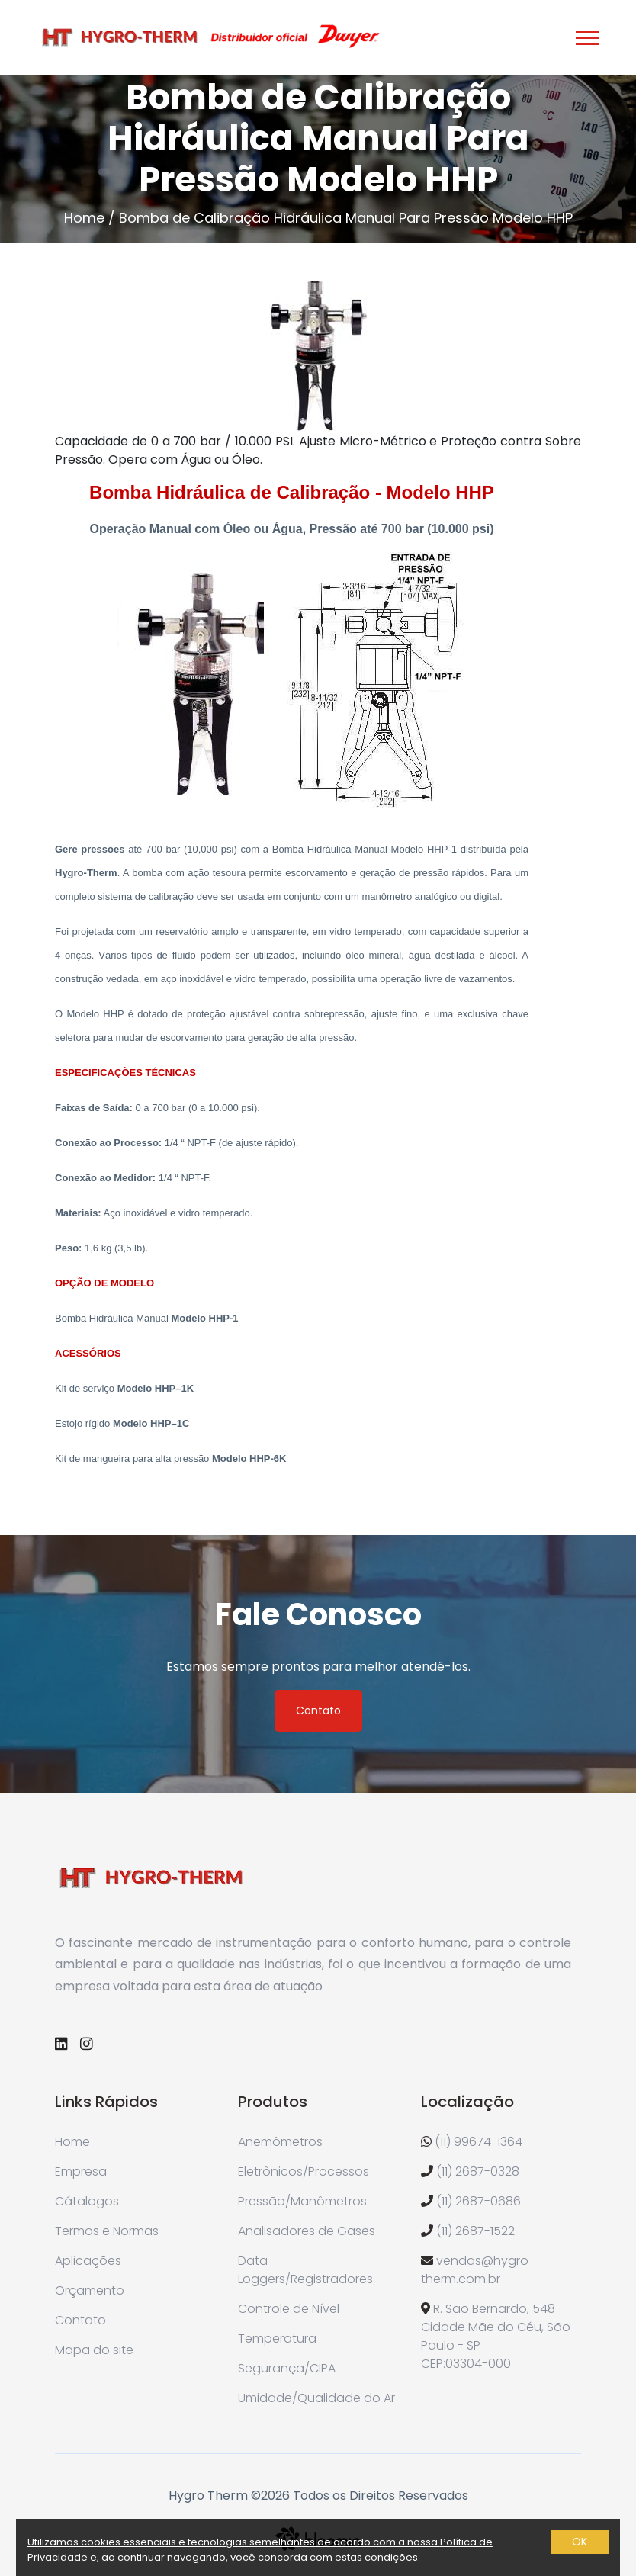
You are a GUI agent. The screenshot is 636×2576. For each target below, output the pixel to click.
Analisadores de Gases (306, 2231)
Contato (318, 1710)
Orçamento (89, 2290)
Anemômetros (280, 2141)
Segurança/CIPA (287, 2368)
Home (84, 217)
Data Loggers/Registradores (305, 2270)
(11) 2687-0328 (477, 2171)
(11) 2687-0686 (478, 2201)
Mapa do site (94, 2350)
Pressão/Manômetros (302, 2201)
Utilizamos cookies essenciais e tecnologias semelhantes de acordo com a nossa (233, 2542)
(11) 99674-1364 (478, 2141)
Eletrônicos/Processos (303, 2171)
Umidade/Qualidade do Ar (316, 2398)
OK (579, 2541)
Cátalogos (87, 2201)
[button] (586, 34)
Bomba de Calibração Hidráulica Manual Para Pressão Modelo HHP (346, 217)
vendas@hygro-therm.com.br (478, 2270)
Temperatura (277, 2338)
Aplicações (88, 2260)
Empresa (81, 2171)
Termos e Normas (107, 2231)
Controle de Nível (288, 2308)
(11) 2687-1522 (475, 2231)
